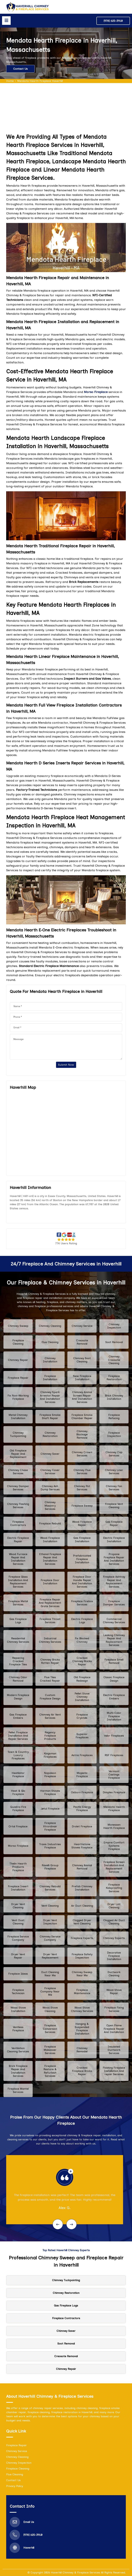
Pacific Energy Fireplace (82, 1808)
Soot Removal (114, 1342)
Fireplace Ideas (18, 1973)
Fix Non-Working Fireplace (18, 1397)
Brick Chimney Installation (114, 1397)
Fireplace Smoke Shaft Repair (50, 1416)
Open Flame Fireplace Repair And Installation (114, 2029)
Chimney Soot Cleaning (82, 1360)
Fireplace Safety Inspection (82, 1956)
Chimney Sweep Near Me (82, 1973)
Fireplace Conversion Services (50, 2029)
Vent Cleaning (50, 1905)
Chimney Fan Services (114, 1488)
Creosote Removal (82, 1342)
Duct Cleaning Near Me (50, 1973)
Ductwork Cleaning (114, 1973)
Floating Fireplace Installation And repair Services (114, 2071)
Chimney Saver (50, 1453)
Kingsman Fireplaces (50, 1755)
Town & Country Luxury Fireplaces (18, 1755)
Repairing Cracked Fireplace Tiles (18, 1661)
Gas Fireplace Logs (18, 1620)
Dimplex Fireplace (114, 1792)
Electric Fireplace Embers (114, 1696)
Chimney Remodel (81, 2050)
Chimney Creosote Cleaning (114, 1360)
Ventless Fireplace (18, 2028)
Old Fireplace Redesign (82, 1679)
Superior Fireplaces (82, 1735)
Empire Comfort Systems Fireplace (114, 1846)
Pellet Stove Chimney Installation (82, 1697)
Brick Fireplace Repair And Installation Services (18, 2071)
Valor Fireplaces (114, 1735)
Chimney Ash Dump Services (50, 1488)
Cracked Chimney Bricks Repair (82, 1661)
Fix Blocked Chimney (82, 1640)
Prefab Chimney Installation (82, 1888)
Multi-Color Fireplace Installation (114, 1716)
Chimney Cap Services (114, 1454)
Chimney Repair (18, 1360)
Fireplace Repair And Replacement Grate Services (50, 1603)
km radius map (66, 1132)
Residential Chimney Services (18, 1640)
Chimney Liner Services (114, 1471)
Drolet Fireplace (82, 1826)
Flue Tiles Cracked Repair (50, 1679)
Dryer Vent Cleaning (18, 1906)
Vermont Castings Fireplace (114, 1774)
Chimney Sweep (18, 1325)
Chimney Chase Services (18, 1471)
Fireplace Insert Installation (18, 1888)
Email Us (28, 2522)
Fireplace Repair (18, 1377)
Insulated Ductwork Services (114, 2050)
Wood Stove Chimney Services (82, 2009)
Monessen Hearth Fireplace (114, 1826)
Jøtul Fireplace (50, 1808)
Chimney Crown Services (82, 1454)
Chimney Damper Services (18, 1488)
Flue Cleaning (50, 1342)
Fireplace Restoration (114, 1377)
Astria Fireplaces (82, 1755)
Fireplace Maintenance (82, 1991)
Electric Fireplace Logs (82, 1620)
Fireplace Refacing (114, 1416)
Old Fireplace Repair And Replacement (18, 1454)
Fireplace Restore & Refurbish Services (50, 2071)
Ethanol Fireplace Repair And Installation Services (50, 1559)
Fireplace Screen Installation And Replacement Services (114, 1867)
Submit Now (66, 1064)
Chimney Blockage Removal (82, 1434)
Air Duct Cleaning (82, 1905)
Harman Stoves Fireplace (50, 1792)
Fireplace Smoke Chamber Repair (82, 1416)
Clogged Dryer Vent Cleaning (82, 1922)
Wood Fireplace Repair (82, 1523)
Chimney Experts (114, 1938)
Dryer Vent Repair (18, 1956)
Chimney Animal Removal (82, 1867)
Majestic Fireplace (82, 1774)
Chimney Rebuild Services (50, 1888)
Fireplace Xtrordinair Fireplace (50, 1826)
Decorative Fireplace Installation (114, 1956)
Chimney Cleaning (50, 1325)
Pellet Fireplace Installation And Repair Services (18, 1736)
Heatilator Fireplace (18, 1774)
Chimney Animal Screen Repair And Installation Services (82, 1397)
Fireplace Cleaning (18, 1342)
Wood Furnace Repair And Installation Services (18, 1559)
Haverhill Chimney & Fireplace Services (75, 2572)
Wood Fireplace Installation (50, 1539)
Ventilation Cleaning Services (18, 2050)
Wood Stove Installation (18, 2009)
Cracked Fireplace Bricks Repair (82, 2071)
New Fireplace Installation (82, 1377)
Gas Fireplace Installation (82, 1539)
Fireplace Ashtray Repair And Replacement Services (114, 1581)
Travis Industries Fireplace (50, 1846)
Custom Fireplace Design (50, 1696)
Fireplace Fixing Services (114, 2009)
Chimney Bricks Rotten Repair (50, 1661)
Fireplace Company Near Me (50, 1991)
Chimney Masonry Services (50, 1505)
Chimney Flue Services (82, 1471)
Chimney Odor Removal (18, 1679)
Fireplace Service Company (18, 1938)
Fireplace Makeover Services (50, 2050)
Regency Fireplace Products (50, 1736)
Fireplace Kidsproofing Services (114, 1888)
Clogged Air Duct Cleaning (114, 1922)
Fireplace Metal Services (18, 1603)
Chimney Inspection (114, 1326)
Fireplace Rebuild (50, 1523)
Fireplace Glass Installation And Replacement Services (18, 1581)
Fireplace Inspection (114, 1434)
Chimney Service (82, 1325)
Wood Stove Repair (114, 1991)
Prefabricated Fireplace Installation (82, 1559)
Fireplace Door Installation (50, 1582)
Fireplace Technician (18, 1991)
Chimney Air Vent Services (50, 1716)
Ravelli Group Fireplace (50, 1867)
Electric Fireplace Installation (114, 1539)
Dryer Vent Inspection (50, 1922)
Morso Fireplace (18, 1845)
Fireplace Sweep (82, 1505)
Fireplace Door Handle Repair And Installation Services (82, 1581)
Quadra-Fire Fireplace (18, 1808)
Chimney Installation (50, 1360)
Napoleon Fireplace (50, 1774)
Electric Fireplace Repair (18, 1539)
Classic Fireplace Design (113, 1679)
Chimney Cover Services (50, 1471)
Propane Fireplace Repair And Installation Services (114, 1559)
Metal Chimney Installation (18, 1416)
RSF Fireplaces (114, 1755)
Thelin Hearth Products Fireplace (18, 1867)
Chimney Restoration (50, 1434)
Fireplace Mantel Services (18, 2090)
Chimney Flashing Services (18, 1505)
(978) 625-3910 (113, 20)
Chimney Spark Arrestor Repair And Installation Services (50, 1397)
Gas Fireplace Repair (114, 1523)
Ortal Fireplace (18, 1826)
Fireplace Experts (82, 1938)
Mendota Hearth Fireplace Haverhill (40, 81)
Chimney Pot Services (82, 1488)
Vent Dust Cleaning (18, 1922)
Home (10, 81)
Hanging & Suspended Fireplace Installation (82, 2028)
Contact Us (20, 68)
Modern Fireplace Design (18, 1696)
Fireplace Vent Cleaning (114, 1505)
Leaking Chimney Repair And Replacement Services (114, 1640)
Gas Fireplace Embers (18, 1716)
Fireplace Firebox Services (82, 1603)
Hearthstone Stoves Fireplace (82, 1846)
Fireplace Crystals (82, 1716)
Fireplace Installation (50, 1377)
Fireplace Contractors (18, 1523)
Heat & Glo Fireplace (18, 1792)
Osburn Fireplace (82, 1792)
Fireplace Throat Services (50, 1620)
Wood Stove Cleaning (50, 2009)
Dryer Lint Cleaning (113, 1906)
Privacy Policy (14, 2486)
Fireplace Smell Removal (113, 1661)
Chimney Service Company (50, 1938)
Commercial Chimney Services (114, 1620)
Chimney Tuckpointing (18, 1434)
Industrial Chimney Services (50, 1640)
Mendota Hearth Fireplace (114, 1808)
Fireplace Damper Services (114, 1603)
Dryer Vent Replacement (50, 1956)
